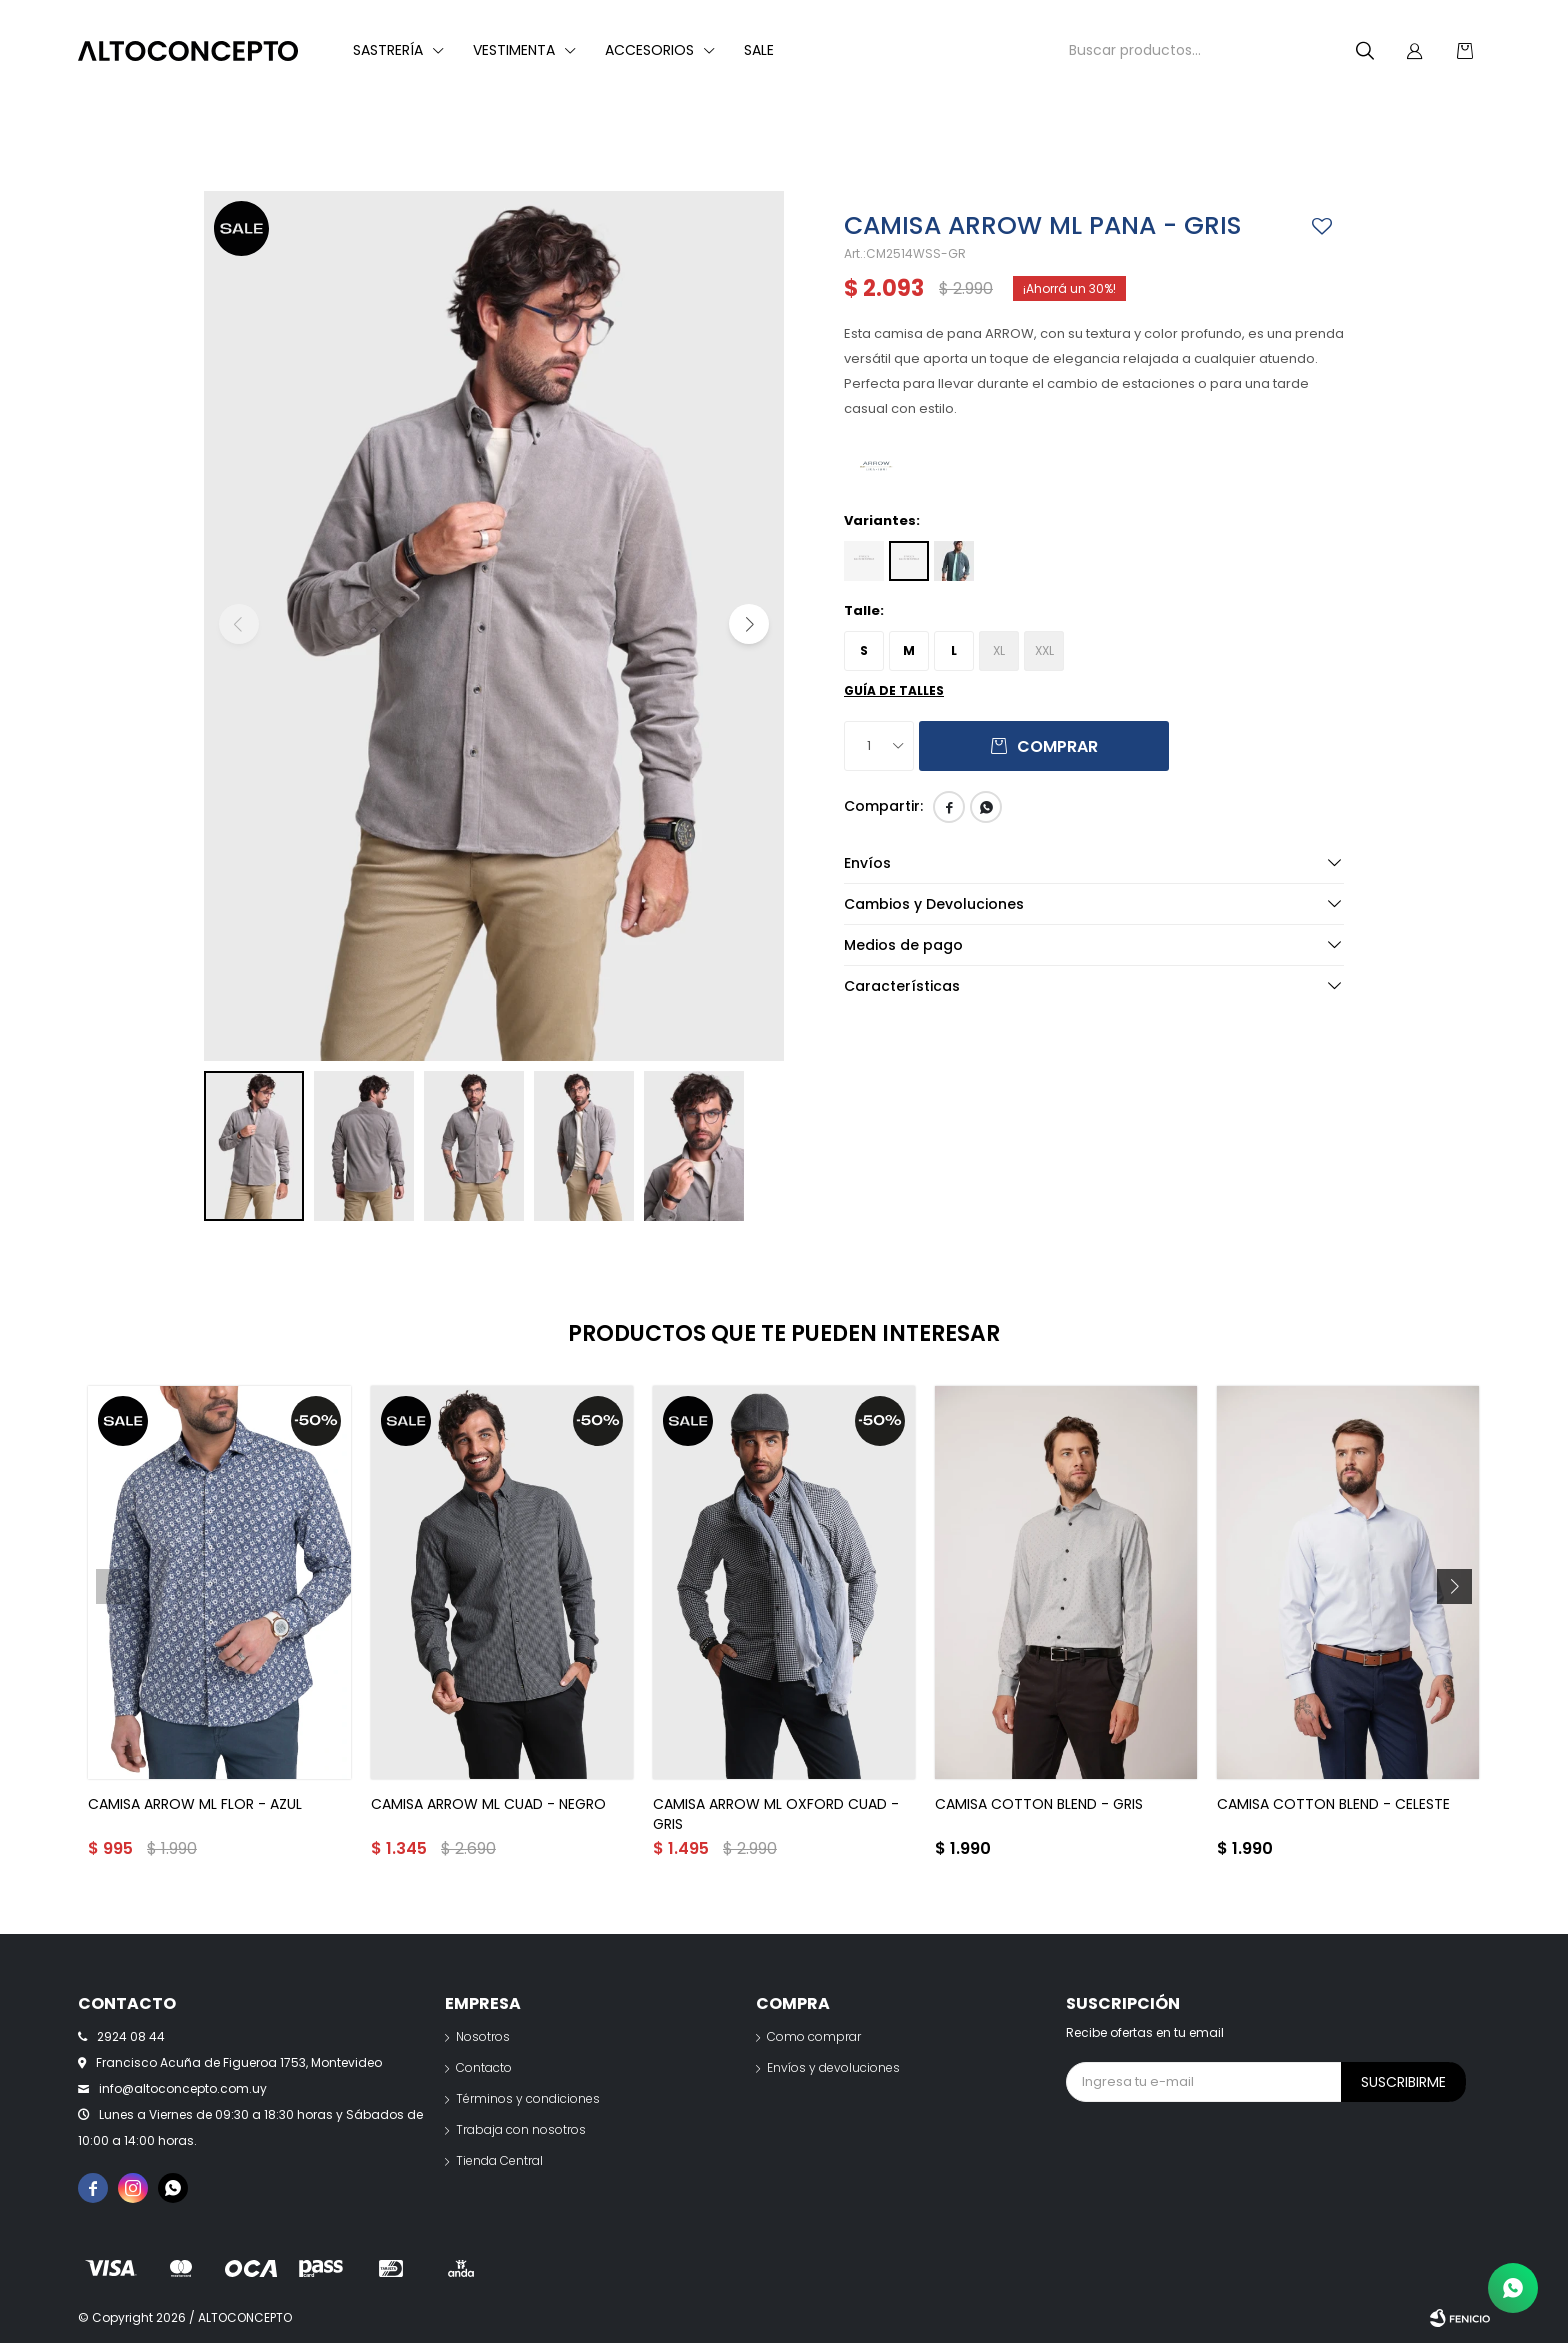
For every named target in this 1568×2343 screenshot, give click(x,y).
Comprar (1057, 746)
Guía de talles (894, 690)
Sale (759, 50)
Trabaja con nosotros (521, 2129)
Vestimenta (514, 50)
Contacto (484, 2067)
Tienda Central (499, 2160)
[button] (749, 624)
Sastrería (388, 50)
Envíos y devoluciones (833, 2067)
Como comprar (814, 2036)
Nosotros (483, 2036)
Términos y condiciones (528, 2098)
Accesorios (649, 50)
